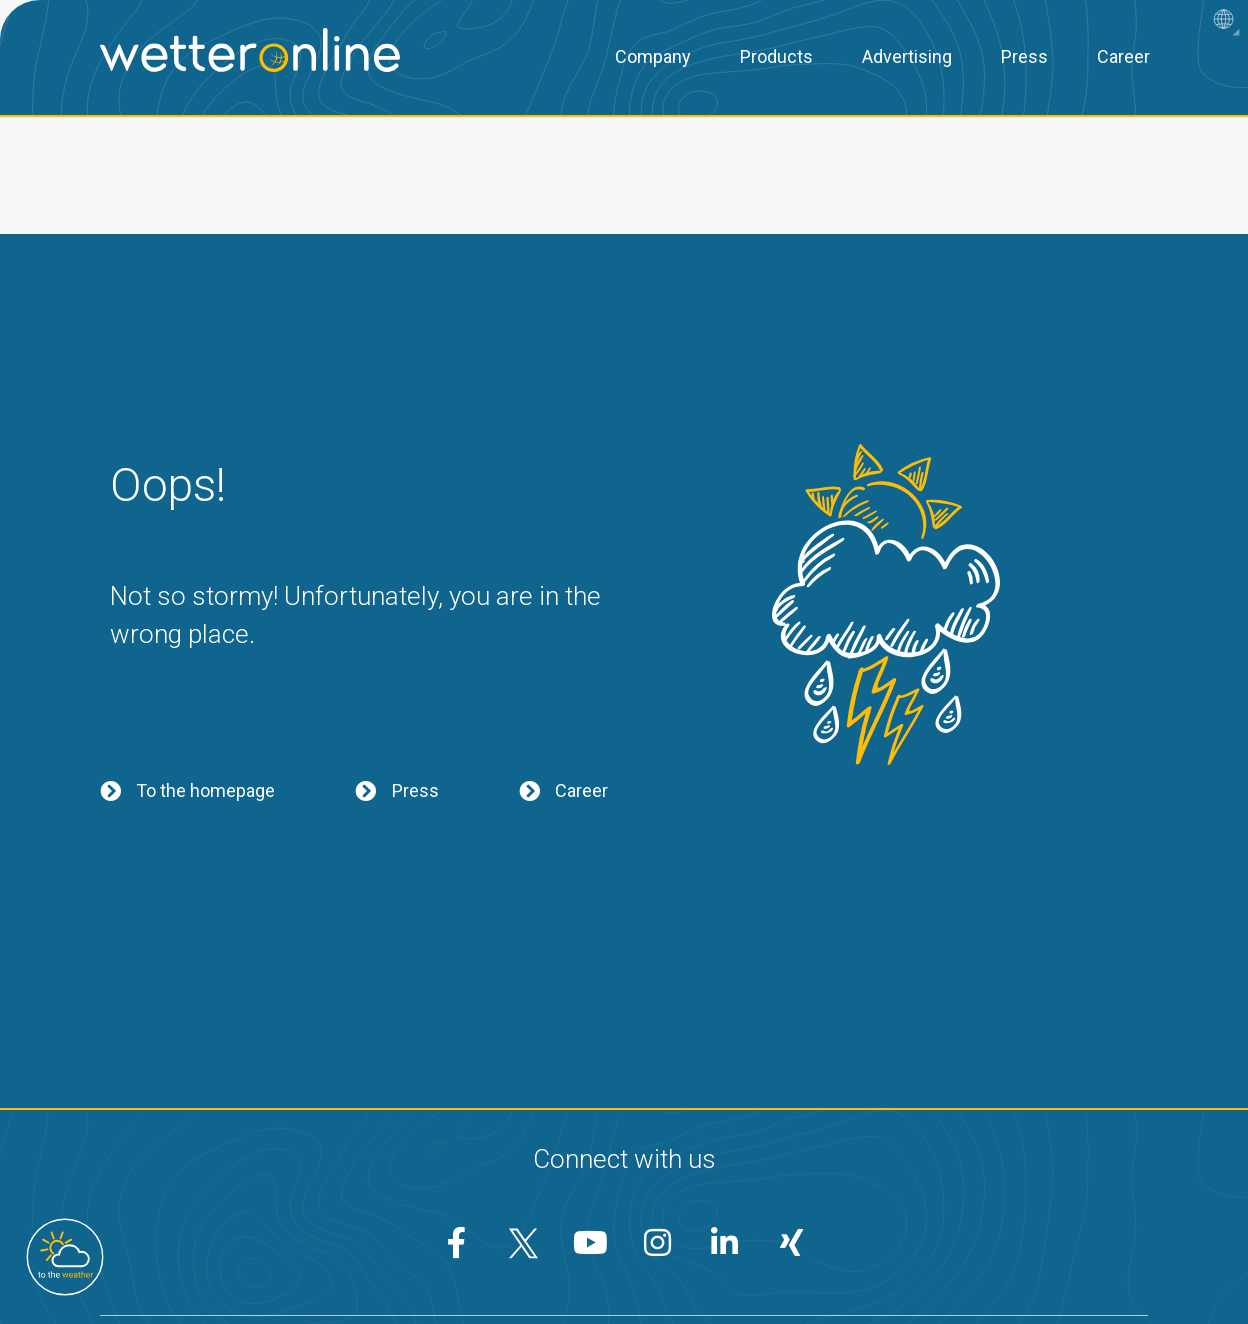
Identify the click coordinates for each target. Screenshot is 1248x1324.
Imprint (733, 1260)
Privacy (508, 1260)
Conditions (621, 1260)
